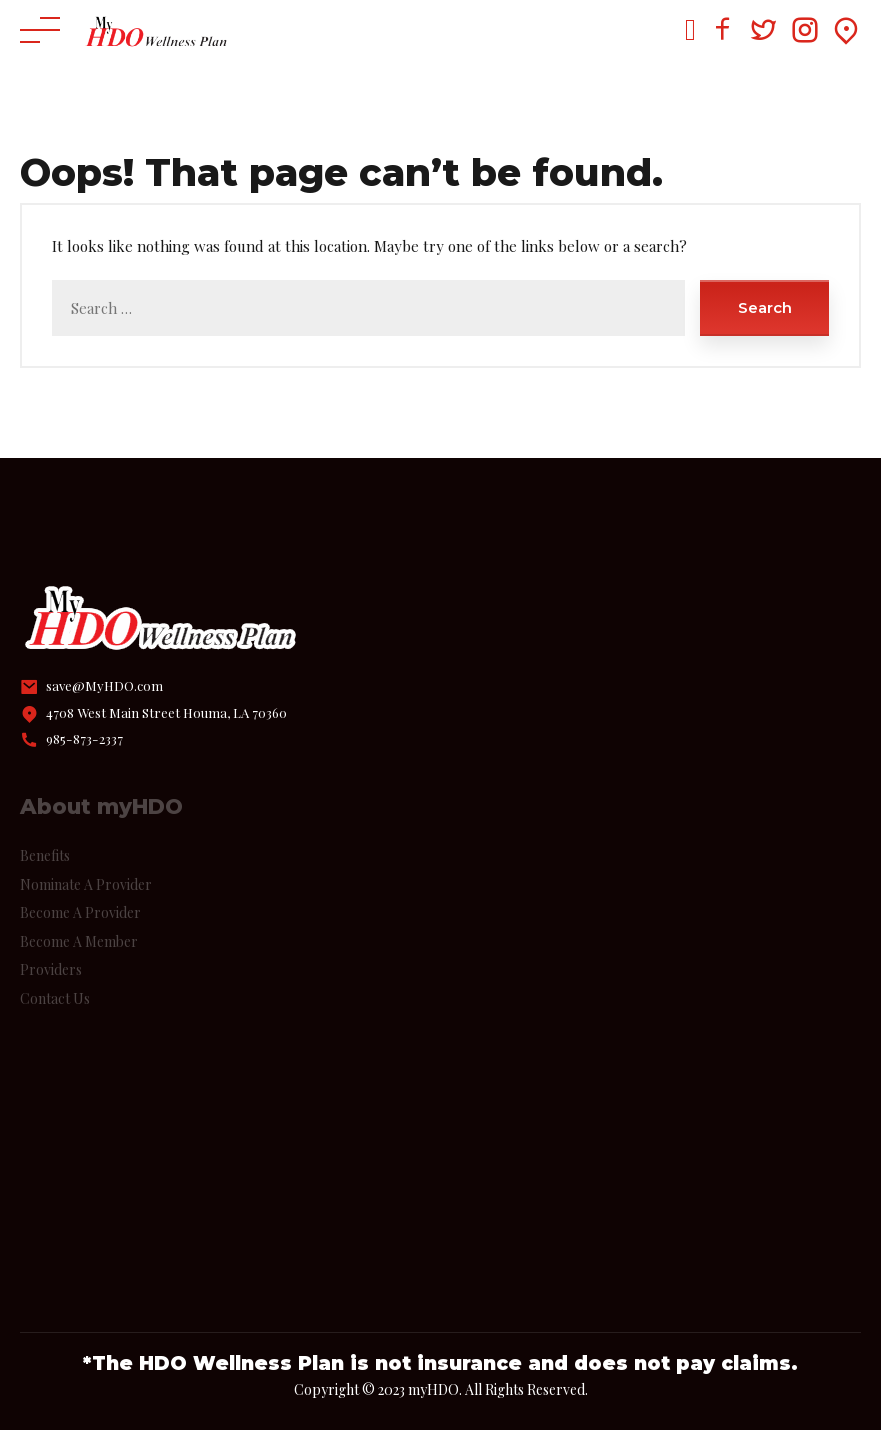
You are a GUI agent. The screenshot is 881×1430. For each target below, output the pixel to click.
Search (765, 307)
